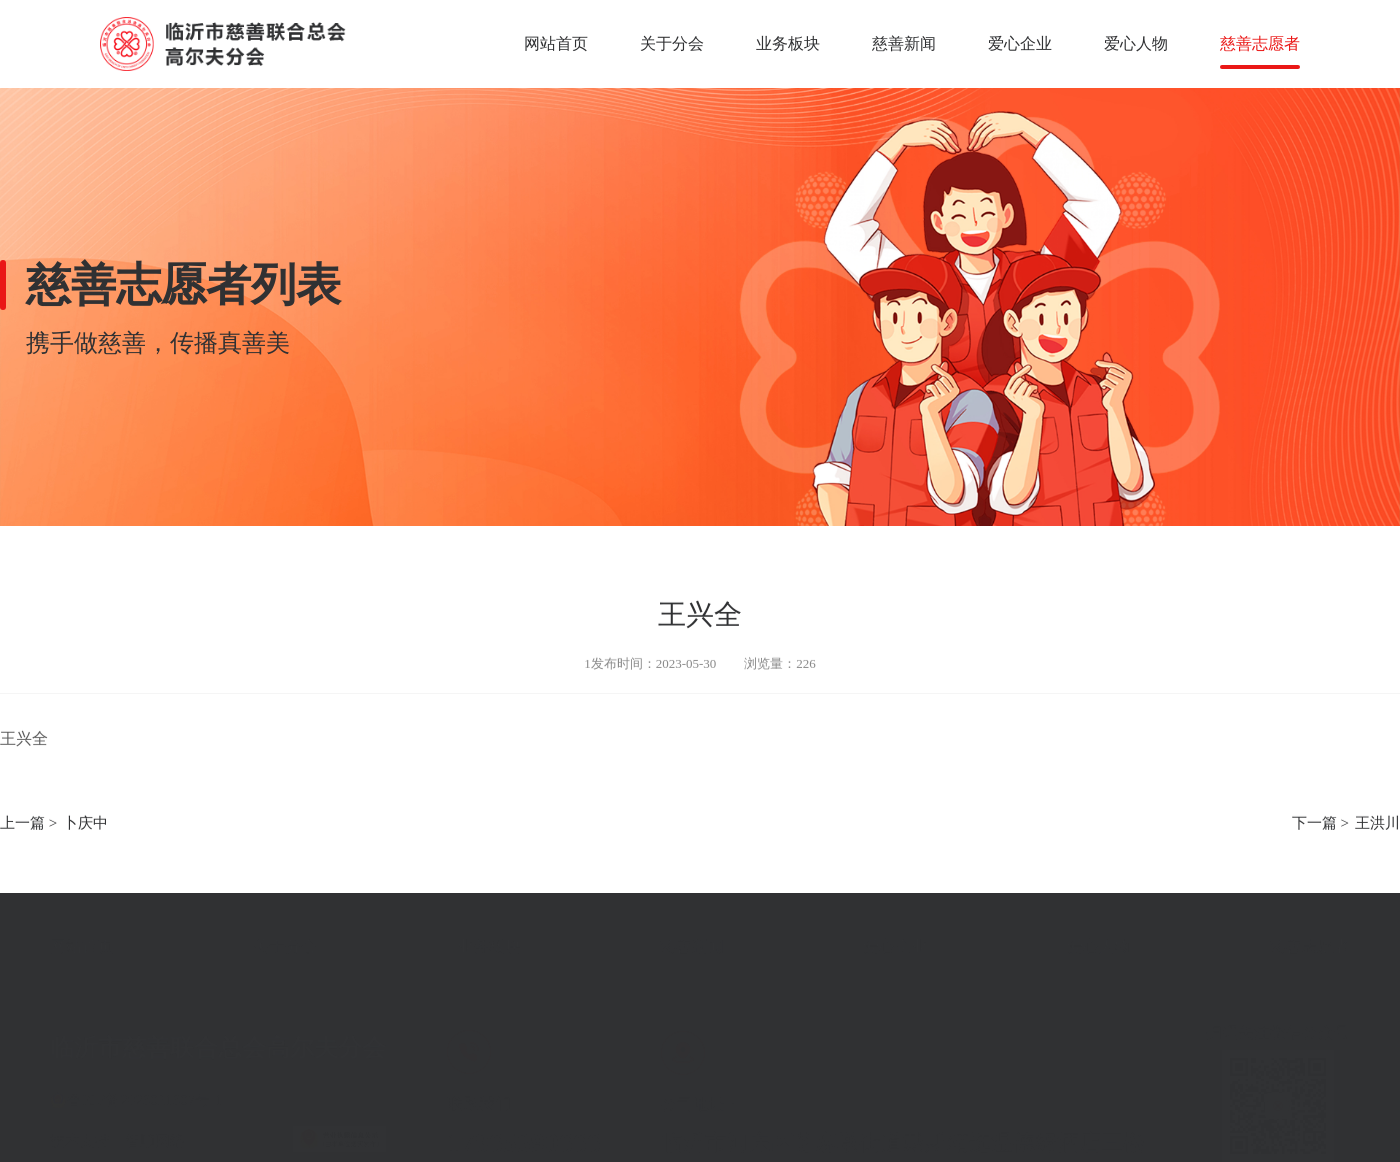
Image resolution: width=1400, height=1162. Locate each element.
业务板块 (788, 43)
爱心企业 (1020, 43)
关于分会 (672, 43)
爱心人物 (1136, 43)
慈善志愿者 (1260, 43)
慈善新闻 (904, 43)
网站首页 (556, 43)
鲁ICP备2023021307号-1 (145, 1089)
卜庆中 (85, 824)
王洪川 (1377, 824)
